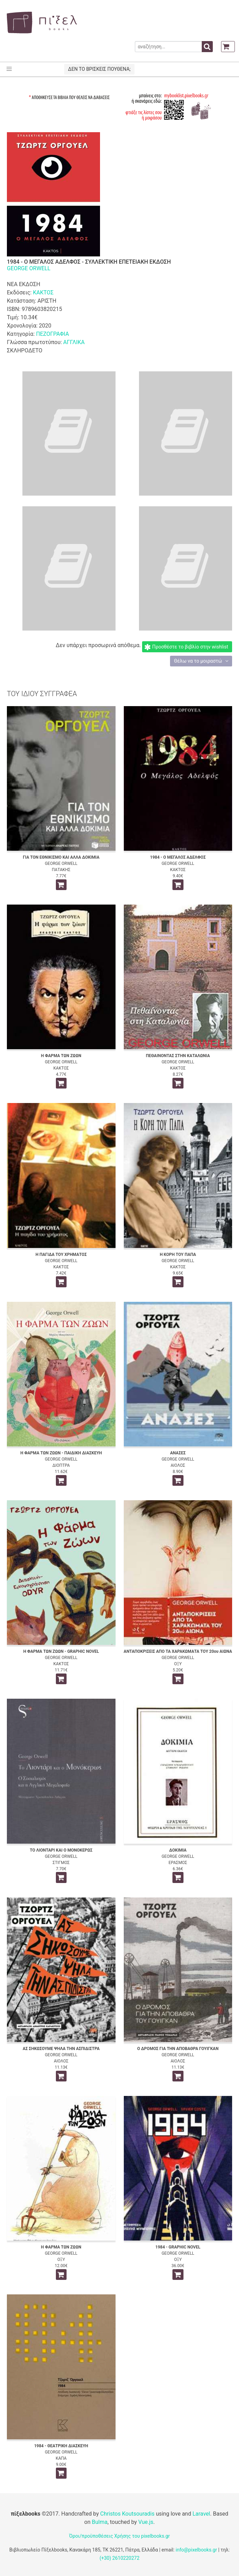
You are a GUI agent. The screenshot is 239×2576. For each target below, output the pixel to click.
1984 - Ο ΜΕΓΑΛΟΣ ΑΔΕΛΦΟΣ (178, 857)
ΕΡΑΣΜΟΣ (178, 1862)
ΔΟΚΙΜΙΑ (178, 1850)
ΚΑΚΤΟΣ (43, 292)
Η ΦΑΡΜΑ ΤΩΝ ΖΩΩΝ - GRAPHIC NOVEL (61, 1651)
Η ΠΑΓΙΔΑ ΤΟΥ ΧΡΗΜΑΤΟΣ (61, 1254)
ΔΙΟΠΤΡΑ (61, 1465)
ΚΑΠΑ (61, 2458)
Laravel (201, 2513)
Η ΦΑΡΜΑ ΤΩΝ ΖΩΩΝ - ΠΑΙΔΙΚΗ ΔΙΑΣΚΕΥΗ (61, 1453)
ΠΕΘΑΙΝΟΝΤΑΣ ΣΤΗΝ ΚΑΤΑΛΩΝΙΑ (178, 1055)
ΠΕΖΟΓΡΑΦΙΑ (52, 334)
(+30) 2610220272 (120, 2558)
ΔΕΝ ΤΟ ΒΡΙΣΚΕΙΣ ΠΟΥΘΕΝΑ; (99, 69)
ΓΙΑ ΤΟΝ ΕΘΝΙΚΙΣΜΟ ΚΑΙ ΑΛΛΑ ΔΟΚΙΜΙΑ (61, 857)
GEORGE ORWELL (28, 268)
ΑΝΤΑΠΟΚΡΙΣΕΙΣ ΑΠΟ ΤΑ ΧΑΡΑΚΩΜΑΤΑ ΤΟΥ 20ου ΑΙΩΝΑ (178, 1651)
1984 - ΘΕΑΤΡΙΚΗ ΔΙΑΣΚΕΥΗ (61, 2445)
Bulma (99, 2522)
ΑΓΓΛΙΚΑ (73, 342)
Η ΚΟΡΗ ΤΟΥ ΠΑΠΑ (178, 1254)
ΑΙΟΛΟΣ (178, 1465)
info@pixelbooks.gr (196, 2550)
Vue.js (145, 2522)
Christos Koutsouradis (127, 2513)
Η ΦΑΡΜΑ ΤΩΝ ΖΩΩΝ (61, 1055)
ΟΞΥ (178, 1663)
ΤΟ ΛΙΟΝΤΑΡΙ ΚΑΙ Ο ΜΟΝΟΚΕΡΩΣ (61, 1850)
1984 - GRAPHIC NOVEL (178, 2247)
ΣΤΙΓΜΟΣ (61, 1862)
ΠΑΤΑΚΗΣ (61, 869)
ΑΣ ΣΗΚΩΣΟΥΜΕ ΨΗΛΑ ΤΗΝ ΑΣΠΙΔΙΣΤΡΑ (61, 2048)
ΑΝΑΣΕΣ (178, 1453)
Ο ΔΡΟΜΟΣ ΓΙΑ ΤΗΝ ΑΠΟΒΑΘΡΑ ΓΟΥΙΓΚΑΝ (178, 2048)
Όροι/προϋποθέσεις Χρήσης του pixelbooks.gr (119, 2536)
